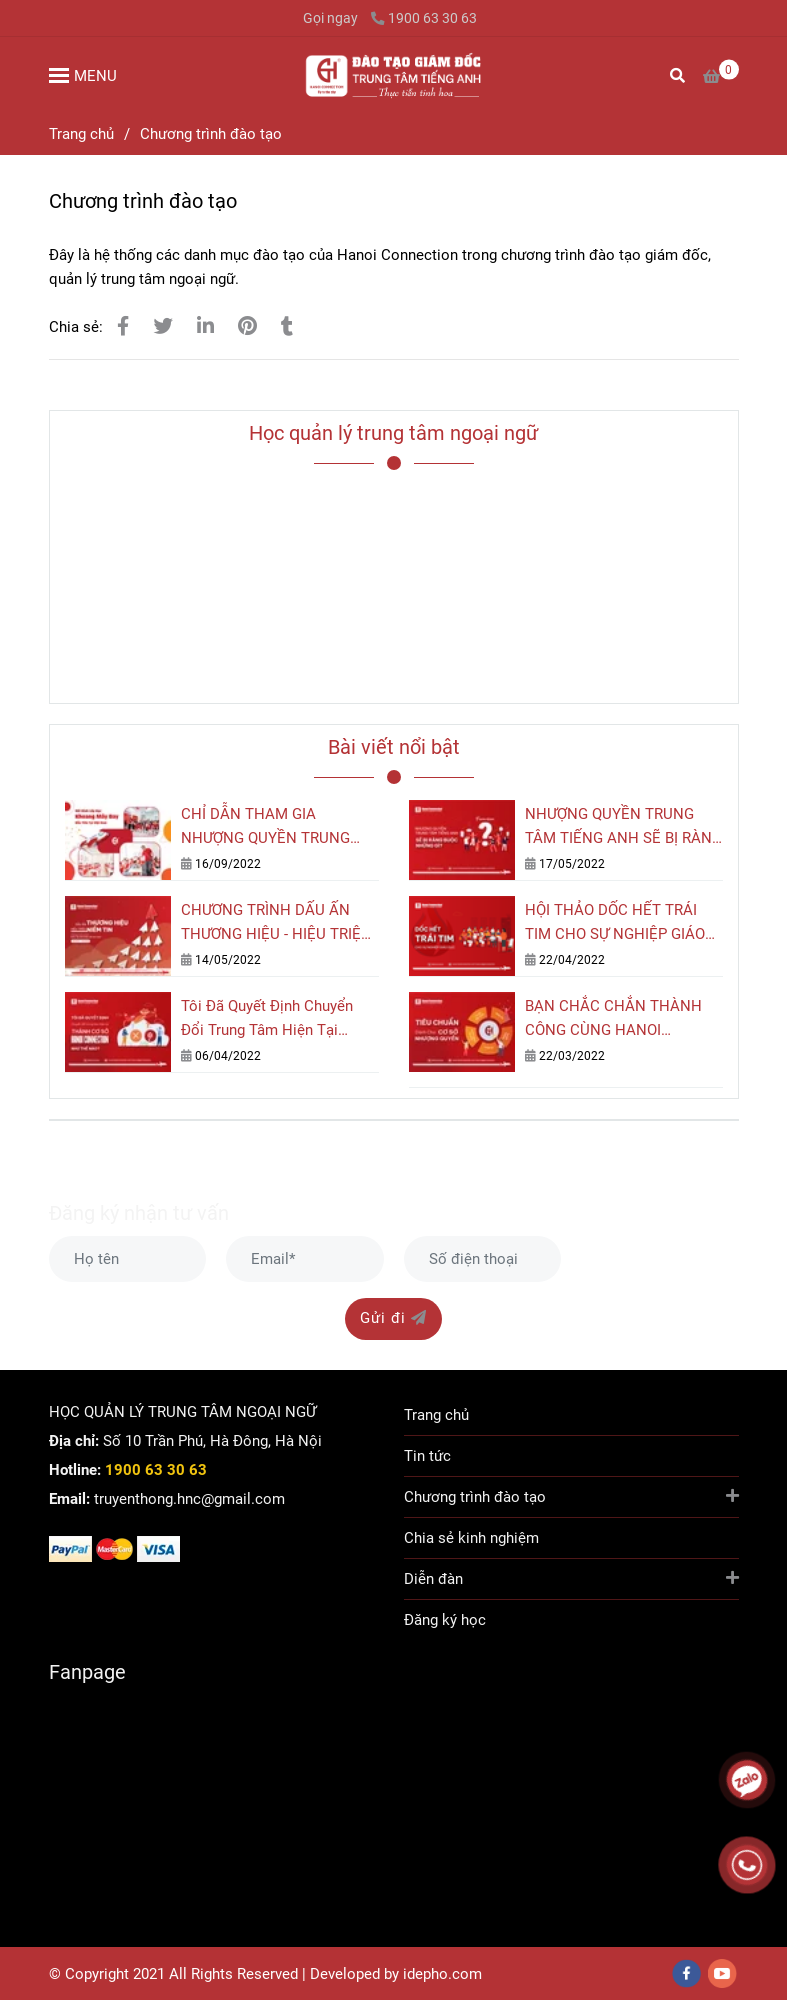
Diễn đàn (571, 1577)
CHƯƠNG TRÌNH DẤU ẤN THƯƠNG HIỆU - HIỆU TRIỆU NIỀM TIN (276, 923)
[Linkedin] (205, 326)
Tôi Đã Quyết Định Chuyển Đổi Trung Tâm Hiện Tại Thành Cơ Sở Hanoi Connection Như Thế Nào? (269, 1019)
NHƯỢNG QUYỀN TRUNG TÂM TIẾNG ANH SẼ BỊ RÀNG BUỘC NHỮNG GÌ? (623, 827)
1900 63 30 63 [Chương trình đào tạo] (424, 18)
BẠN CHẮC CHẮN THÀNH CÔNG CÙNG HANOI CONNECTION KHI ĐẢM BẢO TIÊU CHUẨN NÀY (621, 1019)
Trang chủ (436, 1415)
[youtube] (723, 1973)
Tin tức (427, 1456)
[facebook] (687, 1973)
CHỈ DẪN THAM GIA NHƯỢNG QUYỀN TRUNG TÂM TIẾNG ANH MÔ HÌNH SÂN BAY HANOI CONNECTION (272, 827)
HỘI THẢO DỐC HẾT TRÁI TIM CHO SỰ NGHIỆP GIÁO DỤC (615, 923)
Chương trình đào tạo (571, 1495)
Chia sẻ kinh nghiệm (471, 1538)
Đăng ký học (445, 1620)
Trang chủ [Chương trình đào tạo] (81, 134)
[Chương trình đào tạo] (393, 75)
